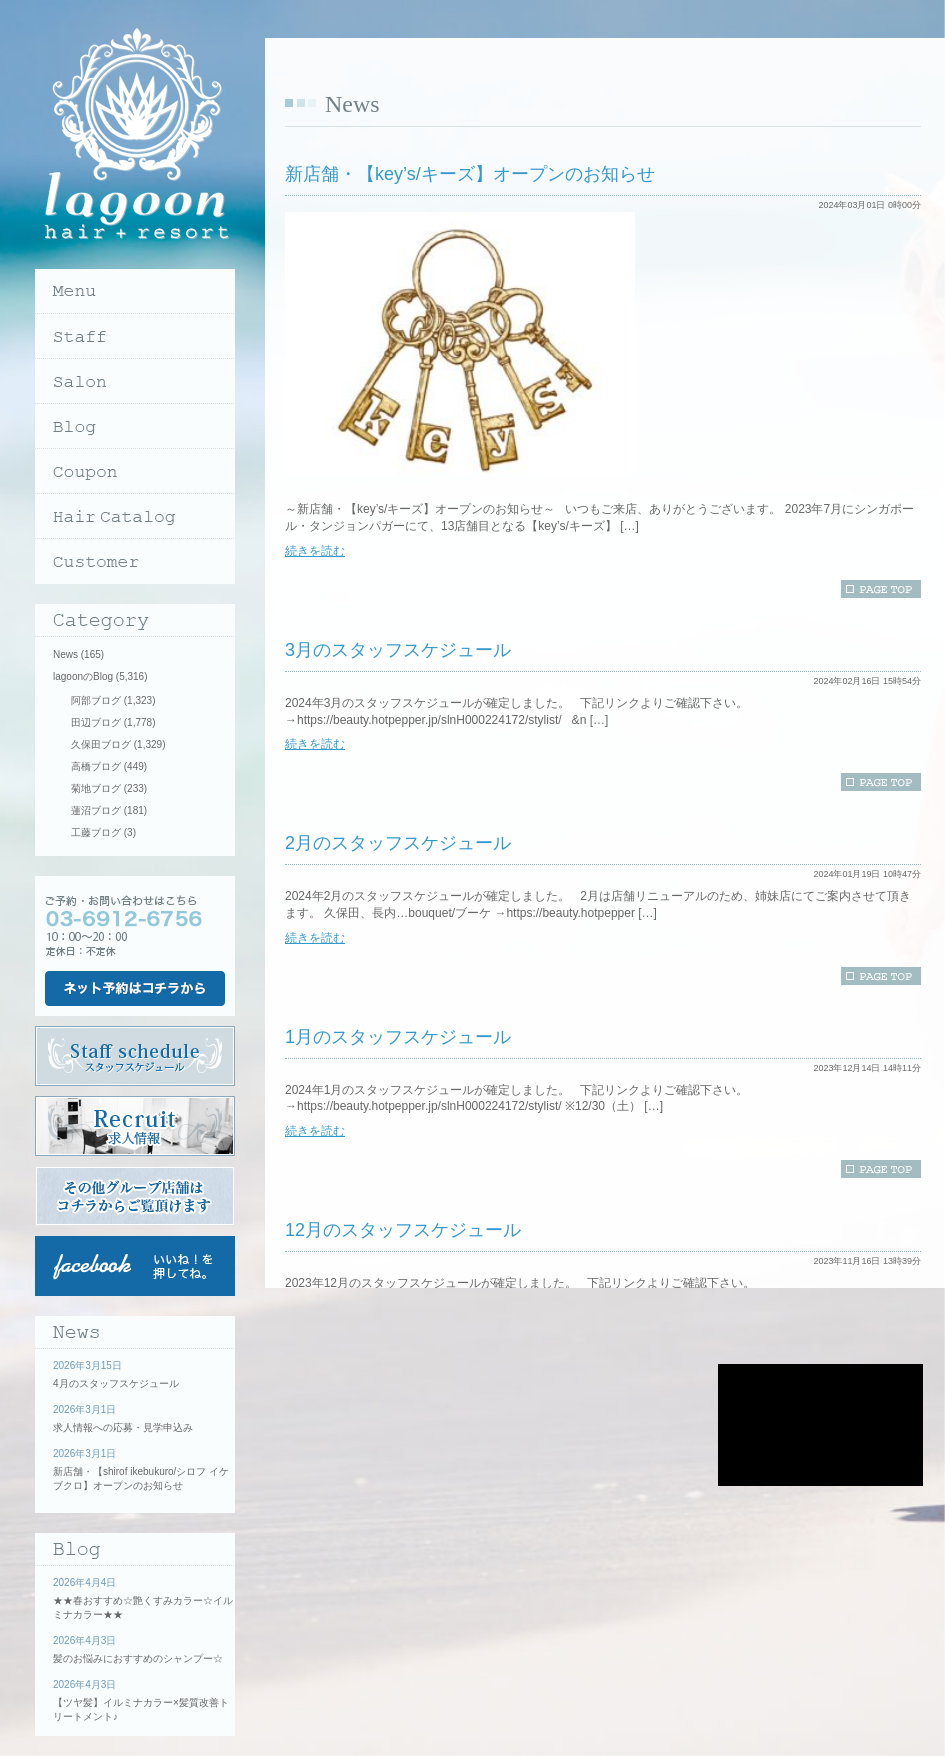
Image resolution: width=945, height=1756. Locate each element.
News (65, 654)
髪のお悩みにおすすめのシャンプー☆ (138, 1658)
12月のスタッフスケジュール (403, 1230)
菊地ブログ (96, 788)
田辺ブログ (96, 722)
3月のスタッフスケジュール (398, 650)
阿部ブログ (96, 700)
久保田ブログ (101, 744)
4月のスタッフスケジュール (116, 1383)
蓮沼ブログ (96, 810)
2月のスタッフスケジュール (398, 843)
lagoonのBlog (83, 676)
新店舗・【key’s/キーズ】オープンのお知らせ (470, 174)
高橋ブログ (96, 766)
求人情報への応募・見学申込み (123, 1427)
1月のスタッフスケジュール (398, 1037)
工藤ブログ (96, 832)
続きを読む (315, 551)
